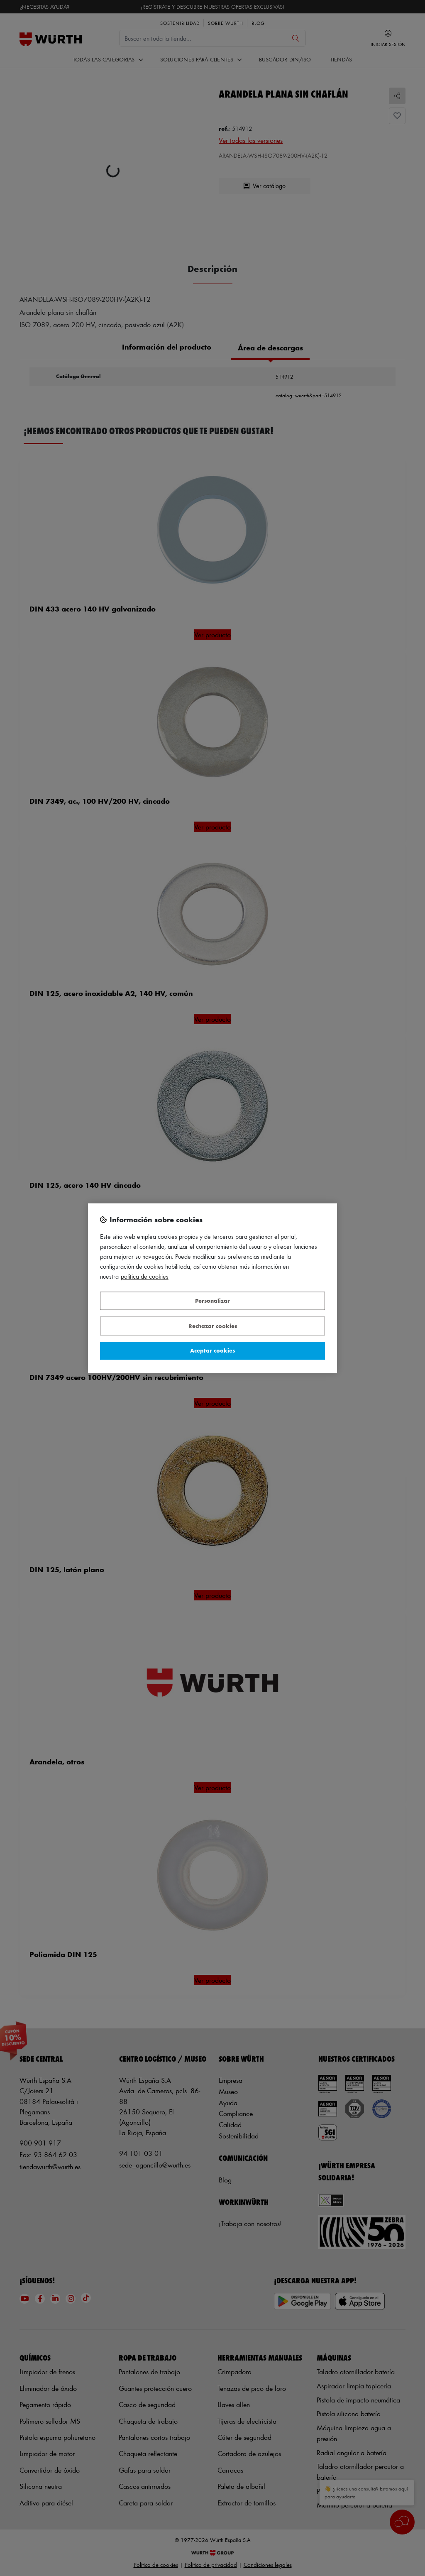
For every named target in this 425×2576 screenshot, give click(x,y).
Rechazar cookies (212, 1325)
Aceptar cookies (212, 1350)
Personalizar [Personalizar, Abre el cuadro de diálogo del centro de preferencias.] (212, 1300)
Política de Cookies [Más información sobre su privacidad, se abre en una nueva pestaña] (145, 1276)
